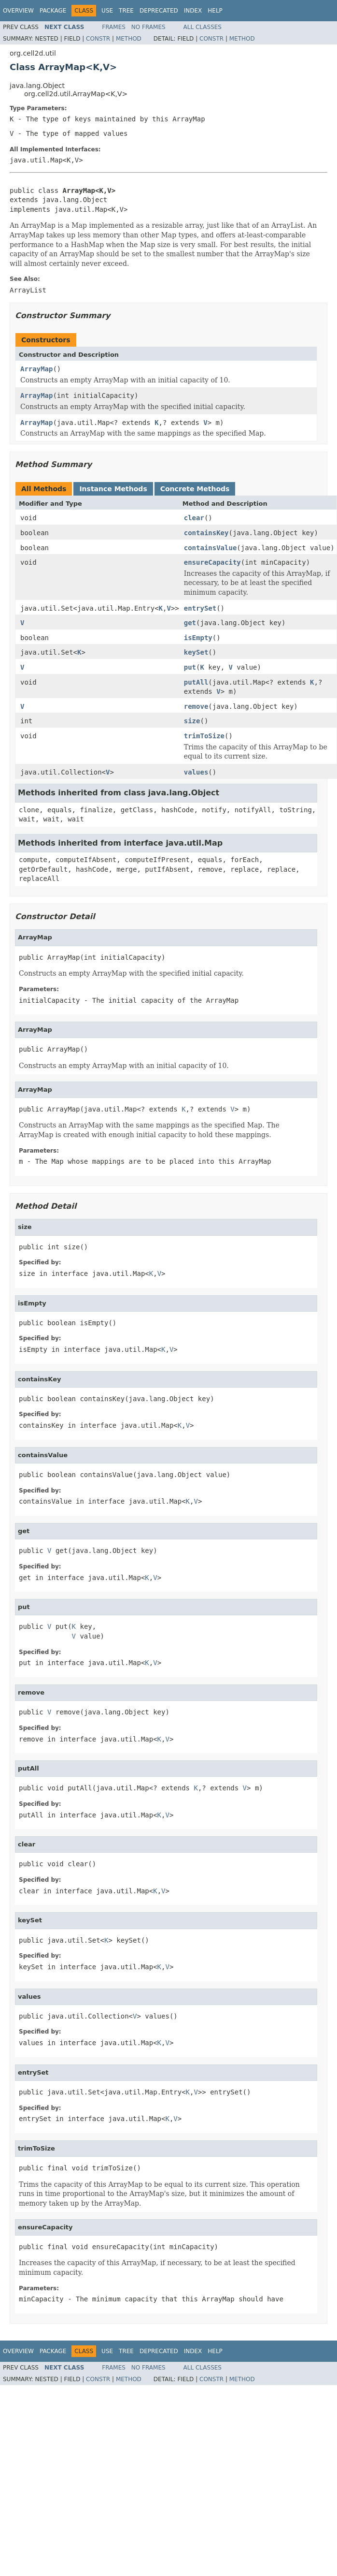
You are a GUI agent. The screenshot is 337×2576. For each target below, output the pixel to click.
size (192, 721)
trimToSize (204, 736)
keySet (196, 652)
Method (128, 38)
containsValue (210, 548)
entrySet (200, 608)
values (196, 772)
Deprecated (159, 10)
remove (196, 706)
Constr (98, 38)
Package (53, 10)
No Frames (148, 27)
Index (193, 10)
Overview (18, 10)
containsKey (206, 533)
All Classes (202, 27)
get (190, 623)
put (190, 667)
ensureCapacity (212, 562)
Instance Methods (113, 489)
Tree (126, 10)
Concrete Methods (195, 489)
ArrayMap (36, 369)
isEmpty (198, 638)
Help (215, 10)
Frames (114, 27)
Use (107, 10)
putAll (196, 682)
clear (194, 518)
